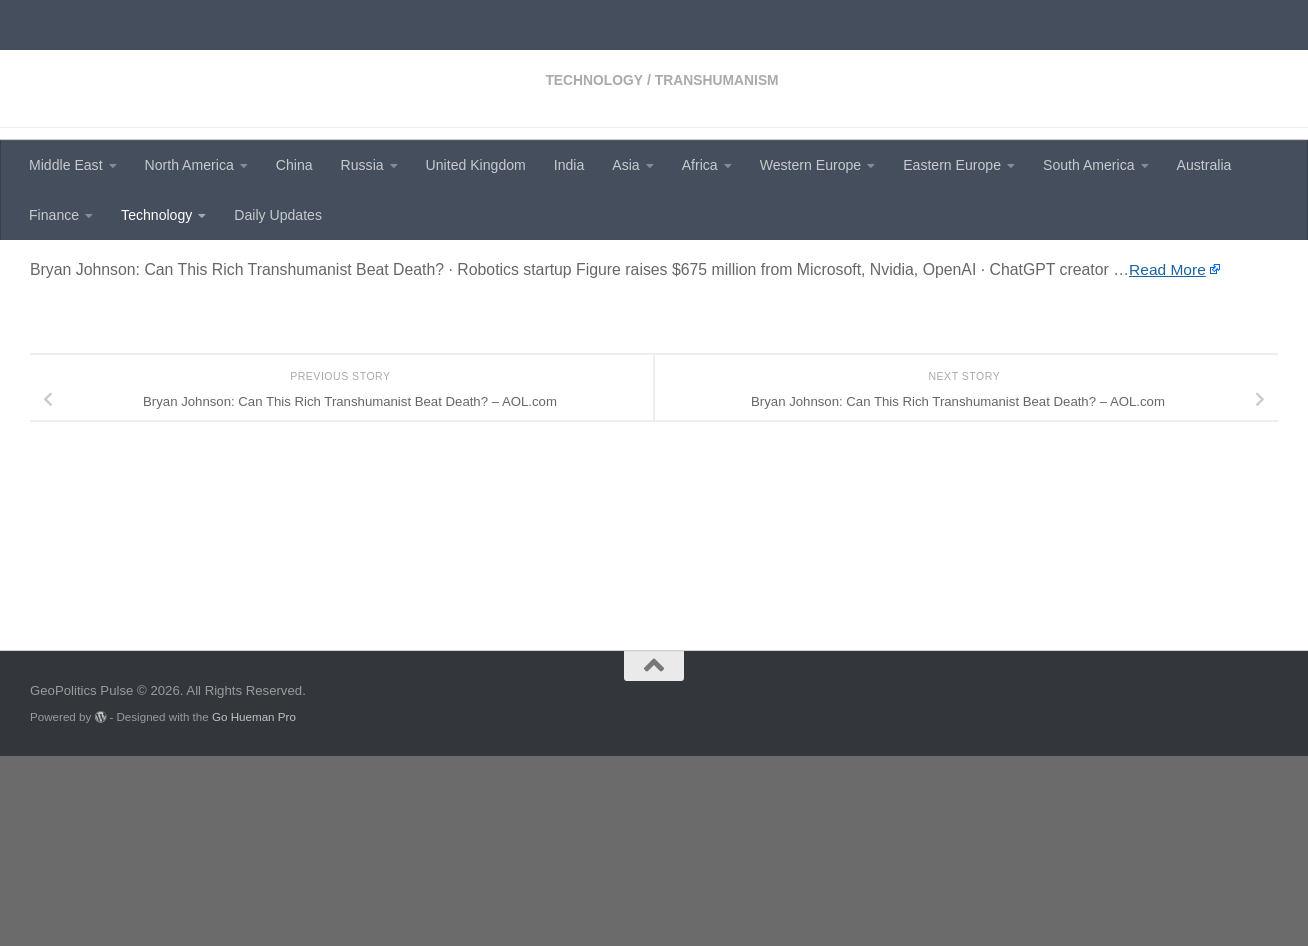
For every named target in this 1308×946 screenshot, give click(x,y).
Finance (54, 215)
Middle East (66, 165)
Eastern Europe (952, 165)
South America (1089, 165)
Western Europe (810, 165)
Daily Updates (278, 215)
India (569, 165)
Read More (1168, 441)
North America (189, 165)
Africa (700, 165)
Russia (362, 165)
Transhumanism (204, 270)
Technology (156, 215)
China (294, 165)
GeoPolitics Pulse (182, 65)
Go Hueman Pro (254, 906)
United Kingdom (476, 165)
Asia (625, 165)
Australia (1204, 165)
